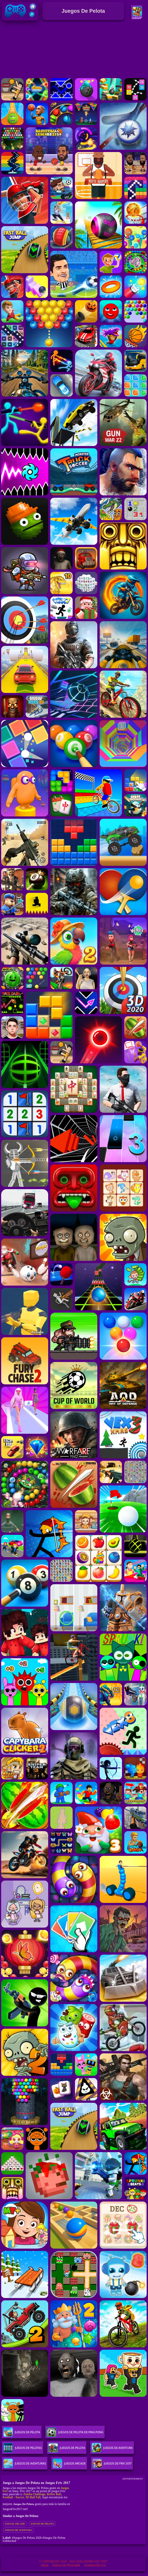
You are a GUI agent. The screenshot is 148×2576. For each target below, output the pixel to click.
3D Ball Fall (32, 2497)
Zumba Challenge (34, 2494)
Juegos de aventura (18, 2530)
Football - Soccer (13, 2497)
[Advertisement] (74, 50)
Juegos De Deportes (139, 18)
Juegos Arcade (15, 2523)
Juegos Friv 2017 (15, 19)
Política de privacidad (66, 2565)
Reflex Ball (54, 2494)
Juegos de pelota (42, 2523)
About (44, 2565)
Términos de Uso (95, 2565)
